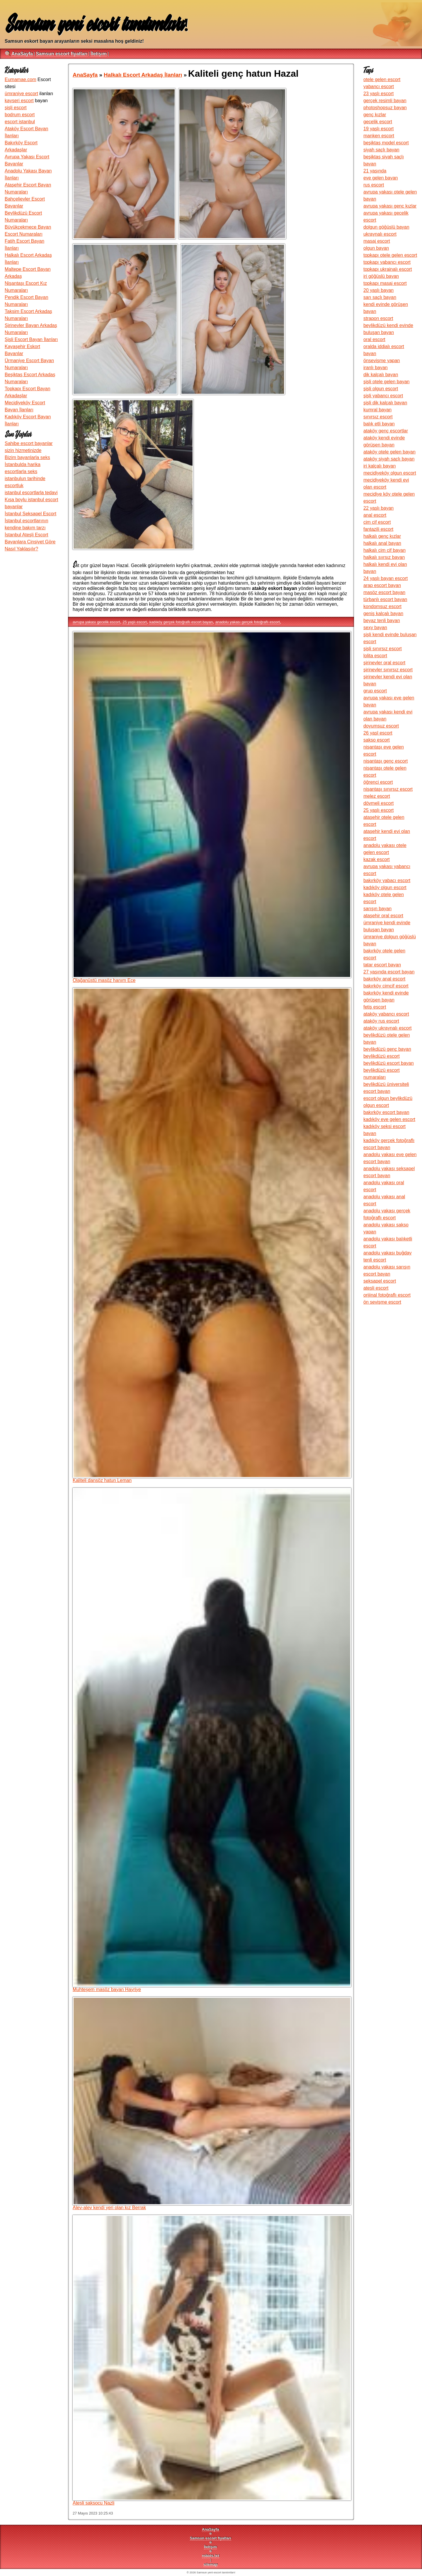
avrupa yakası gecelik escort (96, 622)
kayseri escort (19, 100)
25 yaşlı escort (134, 622)
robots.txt (210, 2555)
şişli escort (16, 107)
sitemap (210, 2564)
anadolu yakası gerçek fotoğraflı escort (247, 622)
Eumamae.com (20, 79)
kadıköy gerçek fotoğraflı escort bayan (181, 622)
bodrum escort (20, 114)
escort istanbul (20, 121)
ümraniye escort (21, 93)
